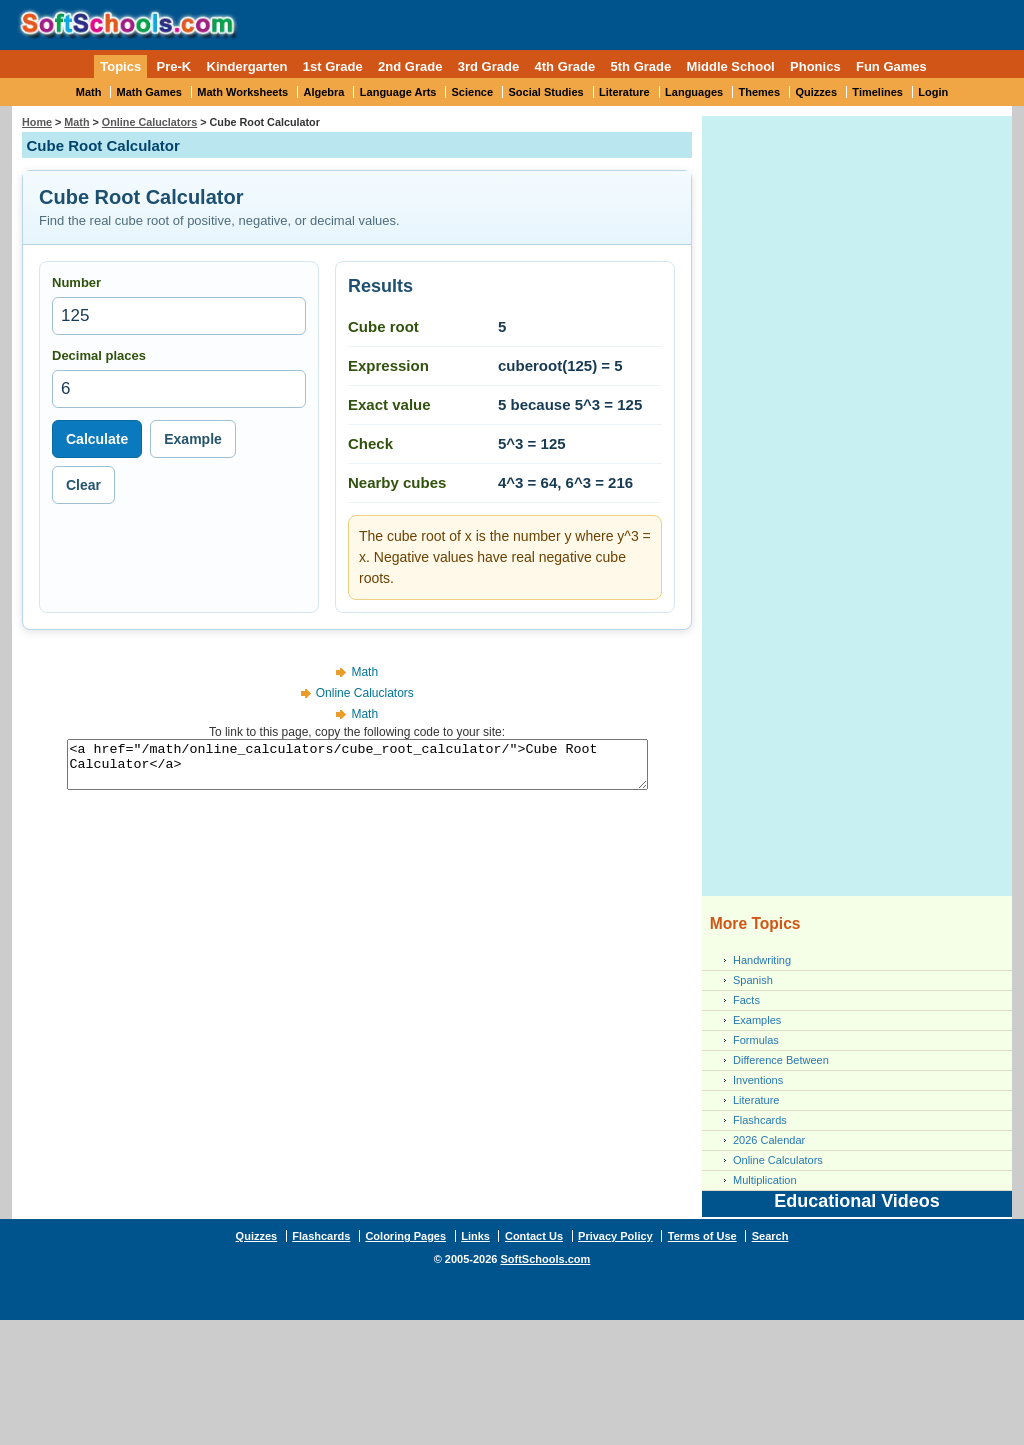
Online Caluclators (149, 122)
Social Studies (545, 92)
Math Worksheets (242, 92)
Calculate (97, 439)
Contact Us (534, 1236)
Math (89, 92)
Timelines (877, 92)
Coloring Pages (405, 1236)
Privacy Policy (615, 1236)
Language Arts (398, 92)
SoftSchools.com (545, 1259)
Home (37, 122)
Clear (83, 485)
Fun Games (891, 66)
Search (770, 1236)
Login (933, 92)
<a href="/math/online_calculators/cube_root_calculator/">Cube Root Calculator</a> (357, 769)
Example (193, 439)
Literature (624, 92)
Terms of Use (702, 1236)
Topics (120, 66)
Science (473, 92)
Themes (760, 92)
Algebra (324, 92)
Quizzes (816, 92)
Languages (694, 92)
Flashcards (760, 1120)
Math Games (149, 92)
